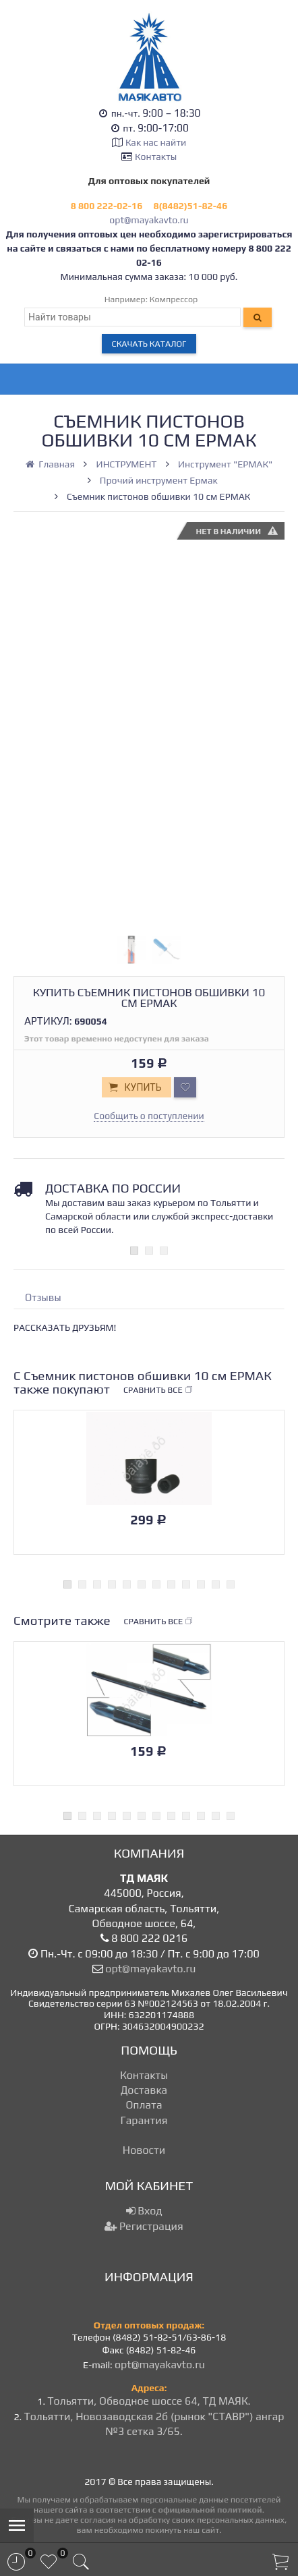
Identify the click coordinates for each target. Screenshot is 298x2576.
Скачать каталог (149, 344)
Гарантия (144, 2120)
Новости (144, 2150)
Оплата (143, 2104)
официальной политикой (210, 2510)
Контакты (156, 156)
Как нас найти (155, 142)
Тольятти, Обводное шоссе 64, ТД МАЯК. (148, 2401)
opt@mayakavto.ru (148, 219)
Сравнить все (158, 1390)
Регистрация (144, 2226)
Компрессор (174, 299)
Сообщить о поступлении (149, 1115)
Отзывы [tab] (43, 1297)
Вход (144, 2210)
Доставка (144, 2090)
